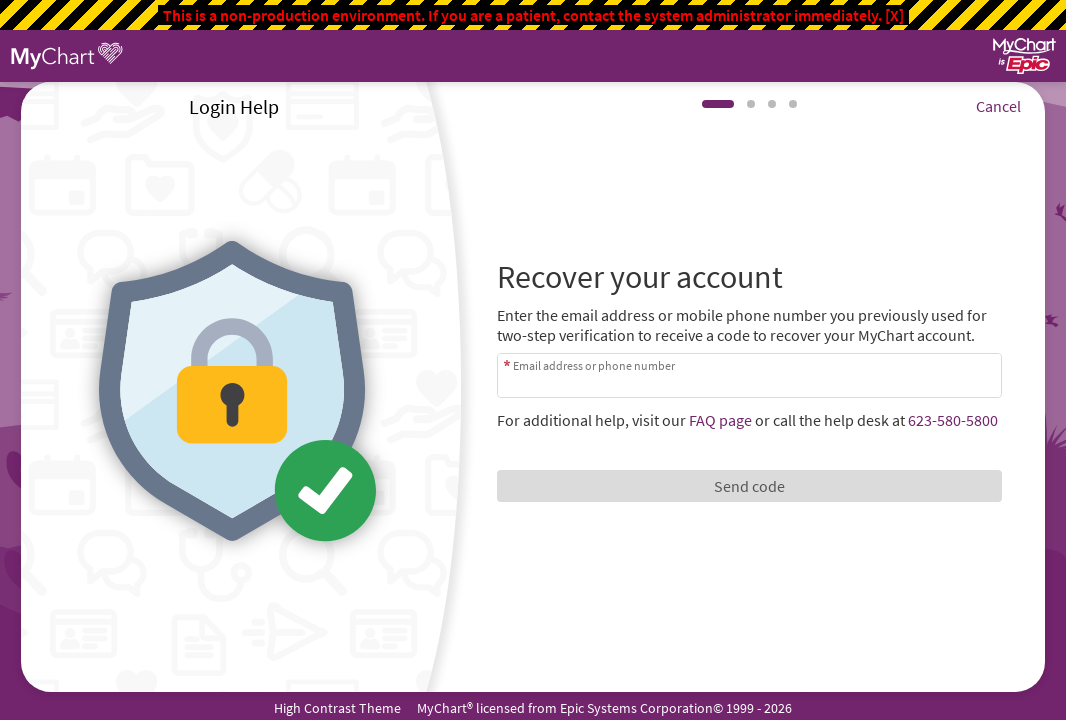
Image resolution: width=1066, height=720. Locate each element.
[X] (894, 15)
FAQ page (720, 420)
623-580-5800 (953, 420)
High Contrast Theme (337, 708)
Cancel (998, 106)
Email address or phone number (594, 365)
